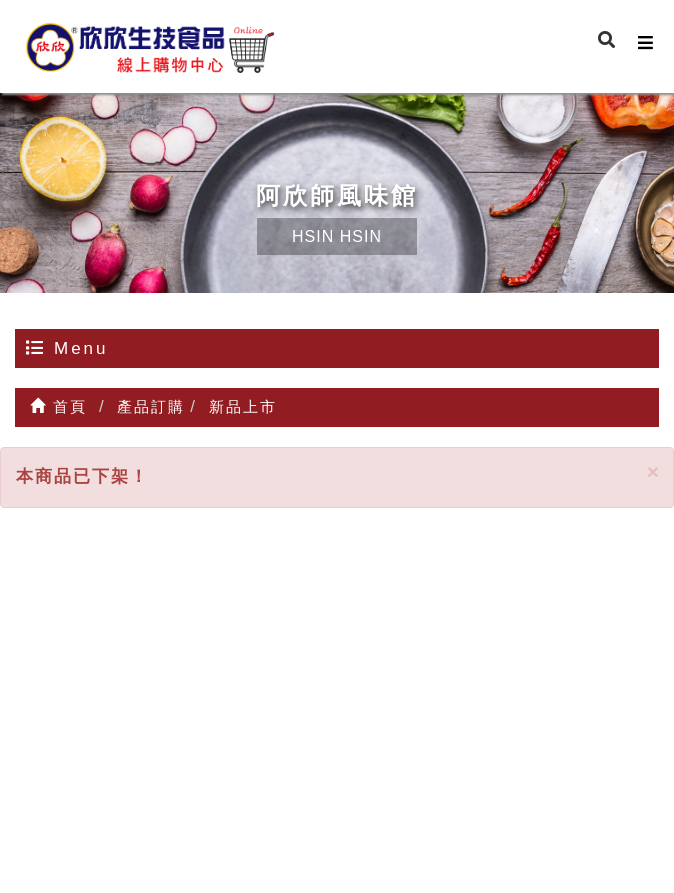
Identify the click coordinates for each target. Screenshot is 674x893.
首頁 (58, 406)
